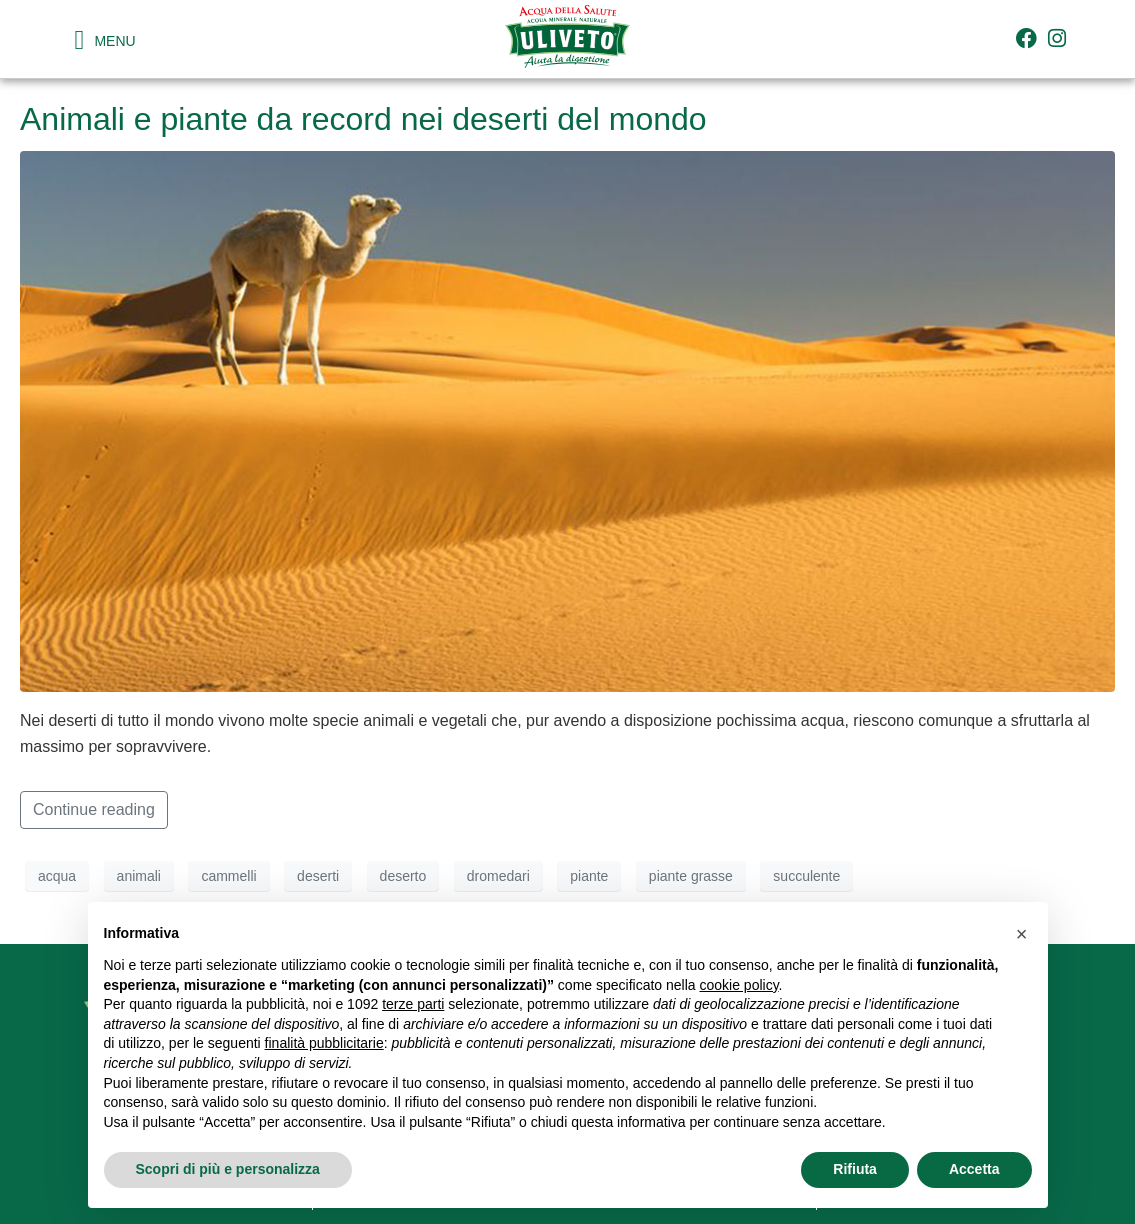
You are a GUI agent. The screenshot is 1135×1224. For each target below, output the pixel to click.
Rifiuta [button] (855, 1169)
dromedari (498, 876)
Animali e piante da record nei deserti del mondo (363, 119)
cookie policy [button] (738, 985)
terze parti (413, 1004)
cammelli (228, 876)
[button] (1022, 934)
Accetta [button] (974, 1169)
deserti (318, 876)
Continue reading (94, 809)
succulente (806, 876)
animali (139, 876)
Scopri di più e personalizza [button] (228, 1169)
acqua (57, 876)
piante (589, 876)
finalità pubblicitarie (324, 1043)
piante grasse (691, 876)
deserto (403, 876)
